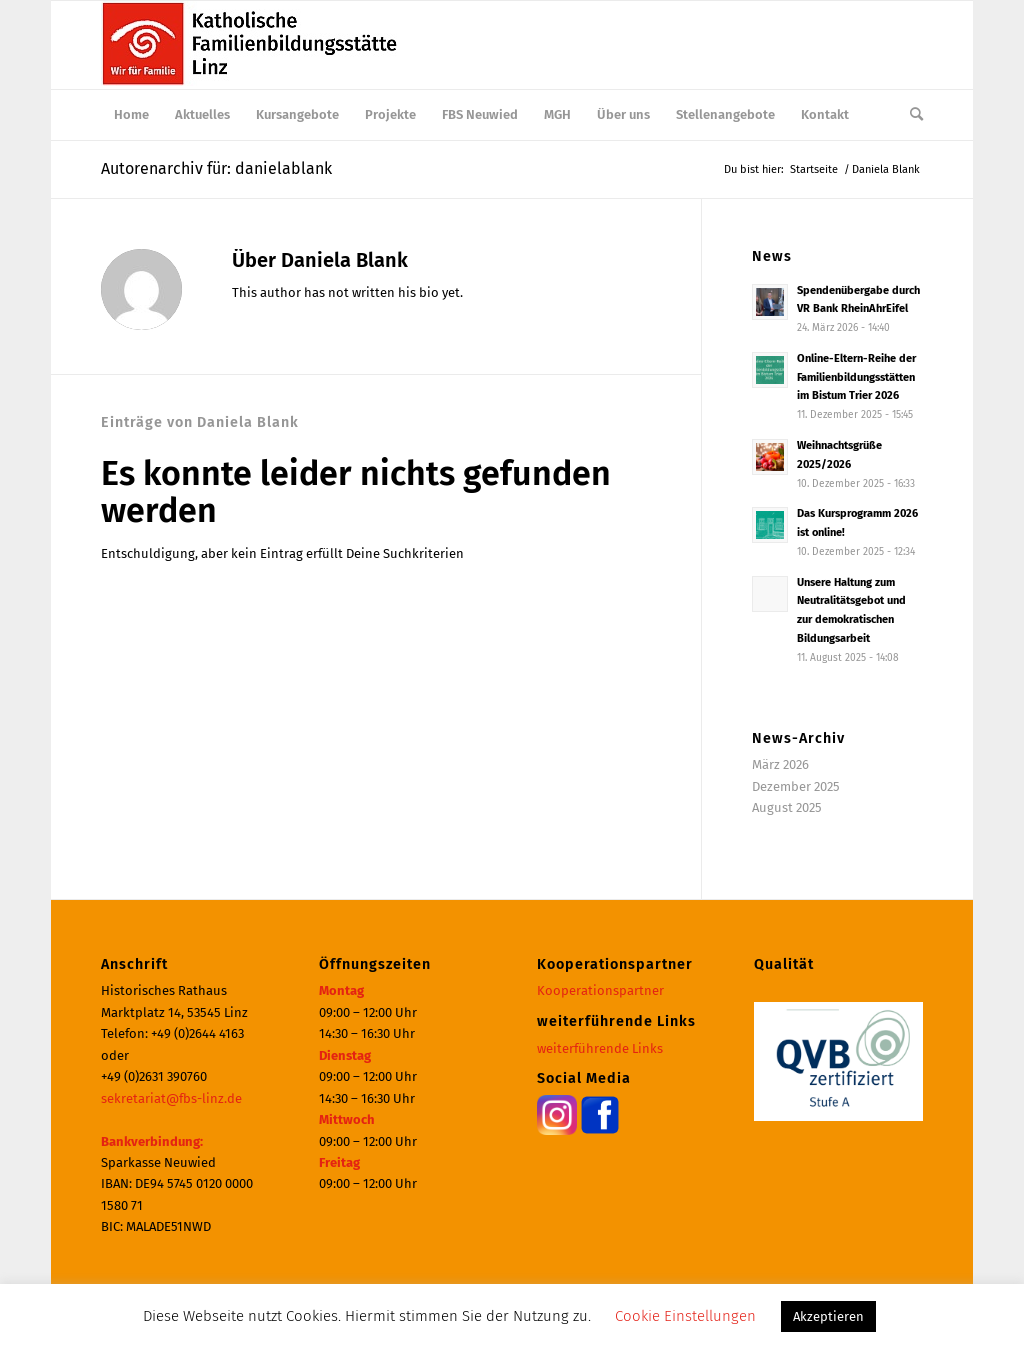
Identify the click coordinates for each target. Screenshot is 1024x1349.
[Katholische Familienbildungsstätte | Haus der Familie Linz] (251, 45)
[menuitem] (131, 115)
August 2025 (787, 807)
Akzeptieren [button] (828, 1316)
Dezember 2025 (796, 786)
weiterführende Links (600, 1048)
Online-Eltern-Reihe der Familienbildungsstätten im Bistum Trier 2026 (856, 377)
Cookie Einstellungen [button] (685, 1316)
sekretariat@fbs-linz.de (171, 1098)
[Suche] (910, 115)
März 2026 (780, 764)
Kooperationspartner (600, 990)
